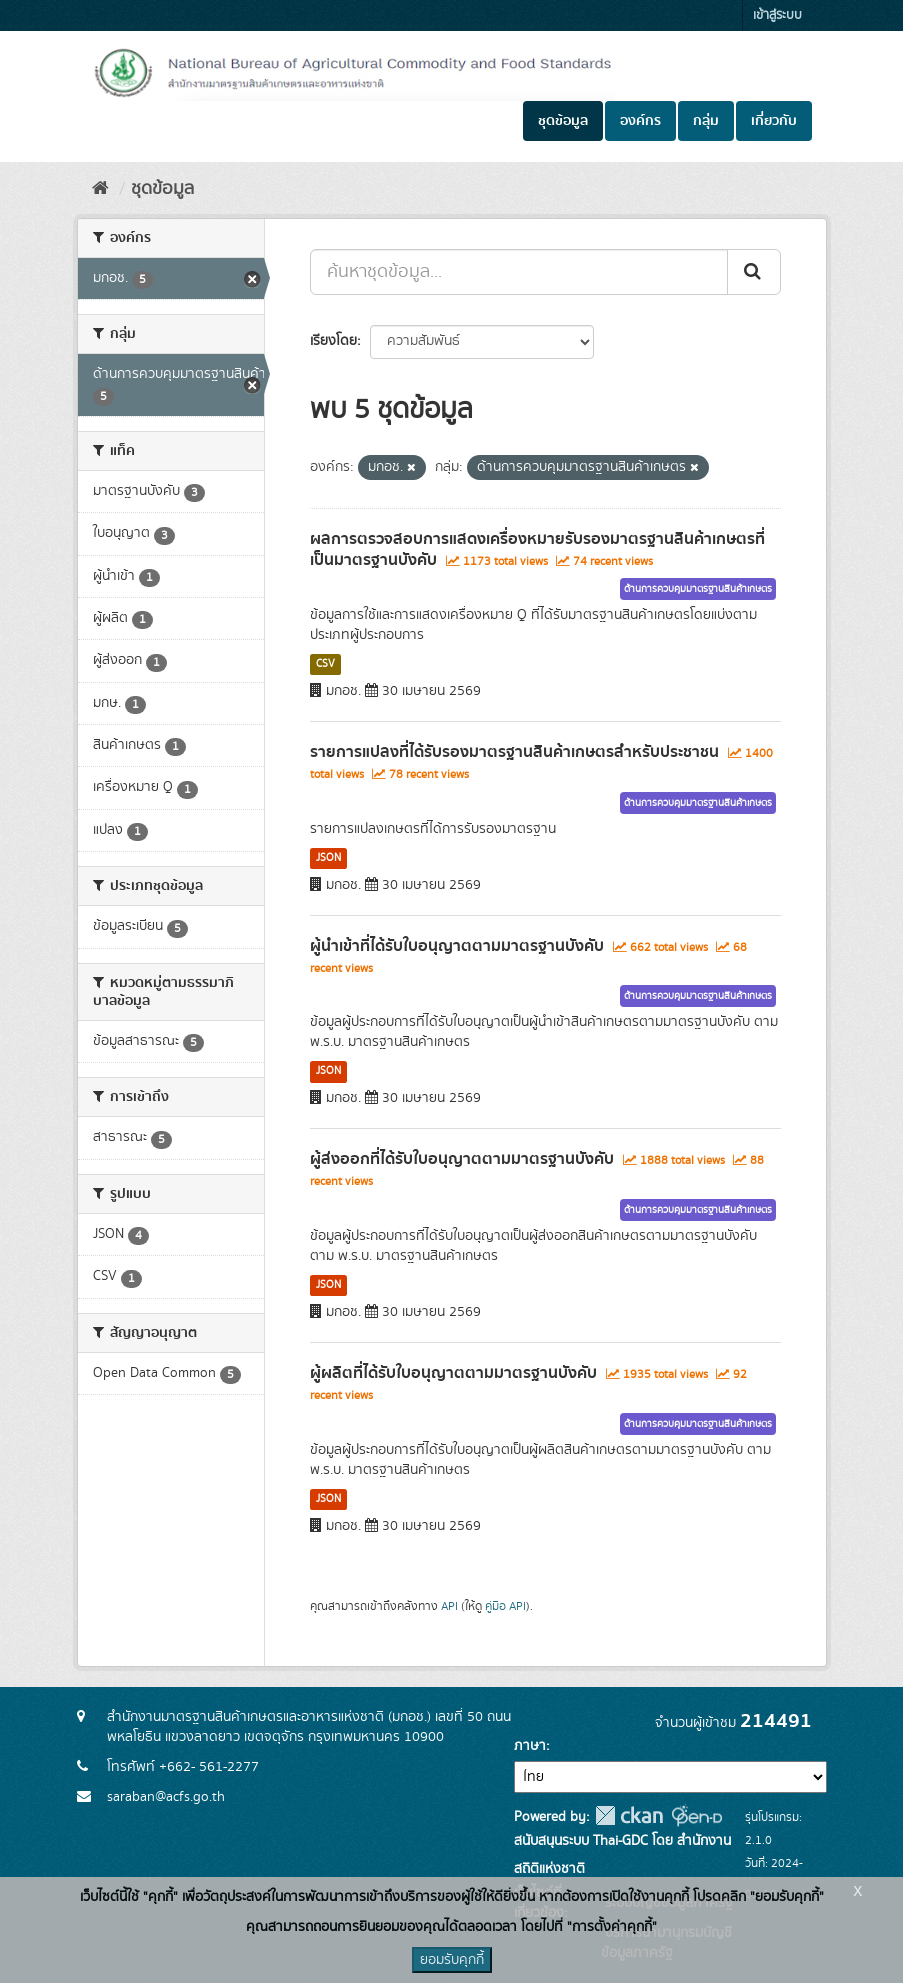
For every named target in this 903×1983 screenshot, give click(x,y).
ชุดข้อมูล (563, 121)
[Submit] (754, 272)
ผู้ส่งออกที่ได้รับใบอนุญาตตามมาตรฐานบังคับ (462, 1159)
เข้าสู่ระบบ (777, 15)
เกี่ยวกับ (774, 121)
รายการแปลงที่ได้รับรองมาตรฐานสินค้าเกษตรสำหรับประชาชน (514, 752)
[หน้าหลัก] (100, 189)
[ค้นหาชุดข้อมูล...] (519, 272)
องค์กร (640, 121)
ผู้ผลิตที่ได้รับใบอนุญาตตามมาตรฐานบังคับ (453, 1373)
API (449, 1606)
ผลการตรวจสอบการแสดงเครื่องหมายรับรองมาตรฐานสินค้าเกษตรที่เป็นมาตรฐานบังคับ (537, 549)
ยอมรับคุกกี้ (452, 1960)
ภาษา (530, 1746)
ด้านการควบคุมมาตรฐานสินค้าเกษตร (698, 589)
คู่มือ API (505, 1606)
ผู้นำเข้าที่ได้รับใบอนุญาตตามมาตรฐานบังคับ (457, 946)
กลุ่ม (706, 121)
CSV (325, 664)
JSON (328, 858)
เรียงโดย (333, 341)
